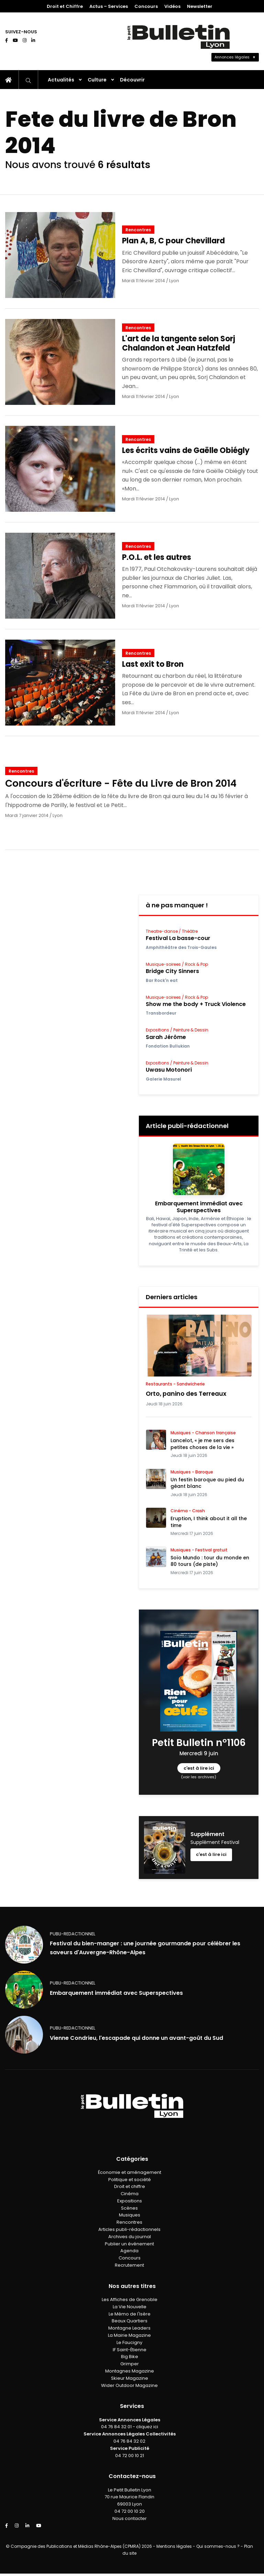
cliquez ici (147, 2426)
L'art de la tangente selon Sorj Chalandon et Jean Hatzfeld (178, 343)
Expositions (129, 2201)
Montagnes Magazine (129, 2371)
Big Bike (129, 2356)
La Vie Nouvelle (129, 2306)
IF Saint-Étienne (129, 2349)
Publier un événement (129, 2244)
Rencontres (138, 230)
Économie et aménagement (129, 2172)
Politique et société (129, 2179)
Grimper (129, 2364)
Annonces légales (232, 57)
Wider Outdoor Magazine (129, 2385)
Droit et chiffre (129, 2186)
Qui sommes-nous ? (218, 2546)
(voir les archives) (198, 1777)
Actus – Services (108, 6)
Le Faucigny (129, 2342)
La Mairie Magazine (129, 2335)
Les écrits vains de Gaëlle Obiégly (186, 450)
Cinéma (130, 2193)
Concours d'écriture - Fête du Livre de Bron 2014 (120, 783)
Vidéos (172, 6)
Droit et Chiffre (65, 6)
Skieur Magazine (129, 2378)
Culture (97, 79)
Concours (146, 6)
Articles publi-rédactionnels (129, 2229)
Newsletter (199, 6)
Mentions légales (174, 2546)
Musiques (129, 2215)
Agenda (129, 2250)
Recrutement (129, 2265)
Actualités (61, 79)
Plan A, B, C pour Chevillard (173, 240)
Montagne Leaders (129, 2328)
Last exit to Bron (153, 664)
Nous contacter (129, 2518)
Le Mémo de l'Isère (130, 2314)
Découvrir (132, 79)
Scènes (129, 2208)
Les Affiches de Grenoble (129, 2299)
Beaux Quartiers (129, 2321)
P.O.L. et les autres (156, 557)
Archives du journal (129, 2236)
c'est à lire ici (199, 1768)
